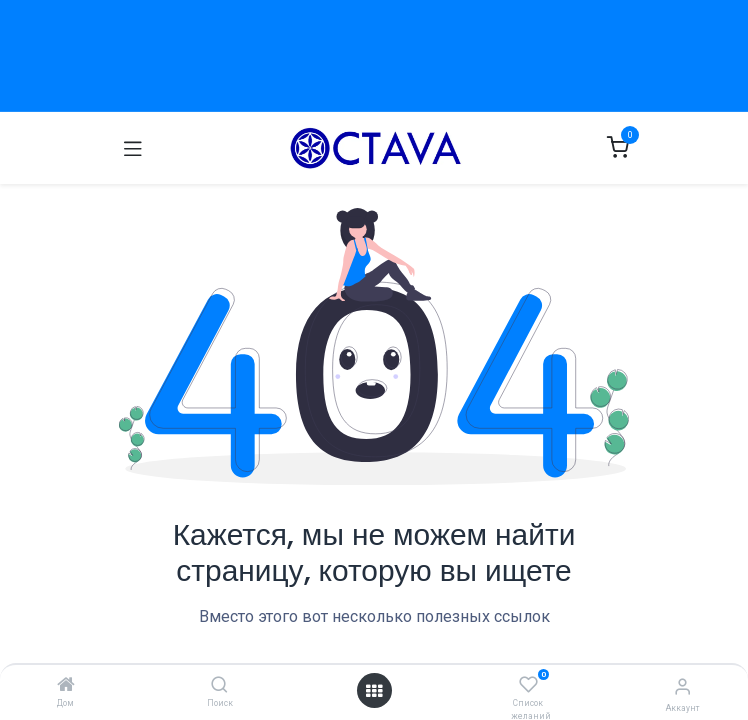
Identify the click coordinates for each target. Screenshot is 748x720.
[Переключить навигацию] (133, 148)
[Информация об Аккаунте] (682, 686)
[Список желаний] (528, 685)
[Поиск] (219, 686)
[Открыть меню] (374, 691)
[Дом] (66, 686)
